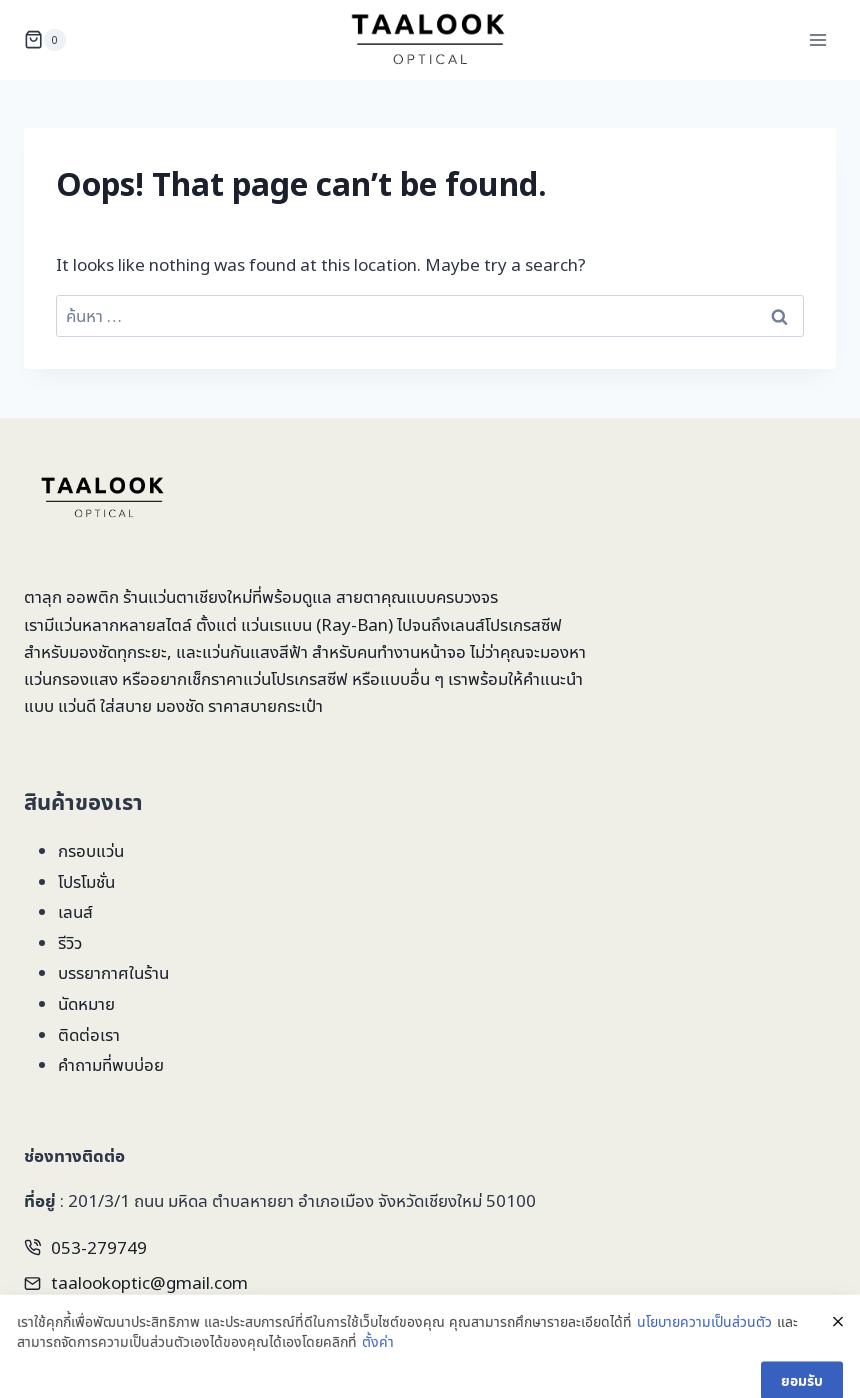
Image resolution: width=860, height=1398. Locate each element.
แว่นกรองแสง (71, 678)
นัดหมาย (86, 1003)
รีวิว (70, 942)
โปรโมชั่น (86, 881)
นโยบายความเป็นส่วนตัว (704, 1341)
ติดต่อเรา (89, 1034)
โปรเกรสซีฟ (523, 624)
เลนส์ (75, 911)
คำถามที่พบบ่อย (111, 1064)
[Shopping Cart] (45, 40)
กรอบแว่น (91, 850)
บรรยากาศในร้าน (113, 972)
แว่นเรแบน (276, 624)
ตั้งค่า (378, 1361)
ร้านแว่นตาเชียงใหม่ (187, 596)
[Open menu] (817, 39)
